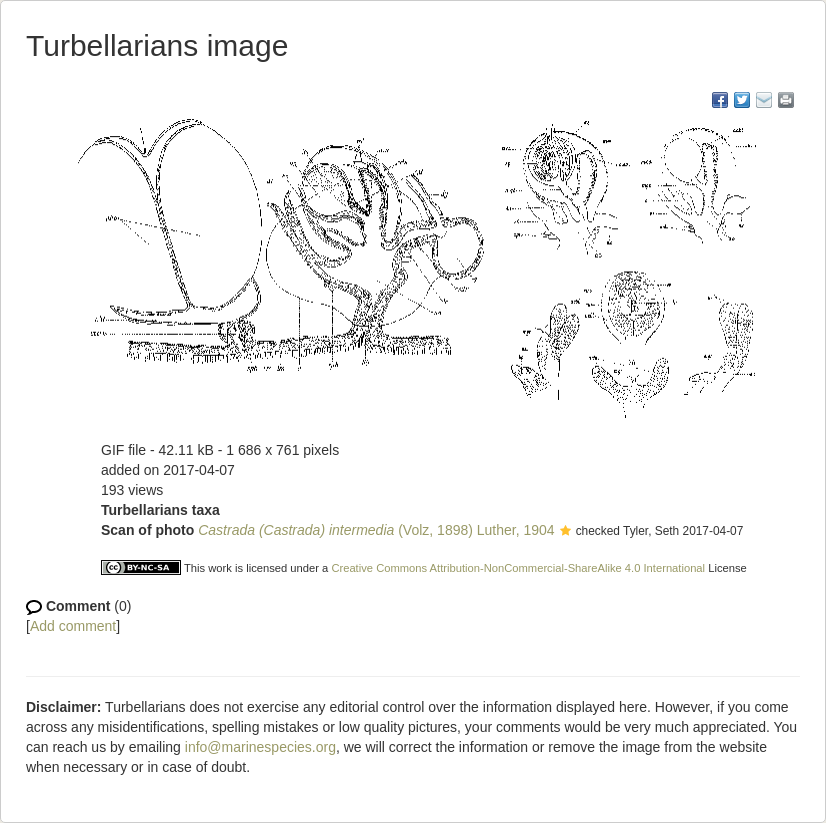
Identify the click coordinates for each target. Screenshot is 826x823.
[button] (565, 532)
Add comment (73, 626)
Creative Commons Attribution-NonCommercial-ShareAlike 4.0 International (518, 568)
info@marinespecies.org (260, 747)
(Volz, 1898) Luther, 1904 (376, 530)
